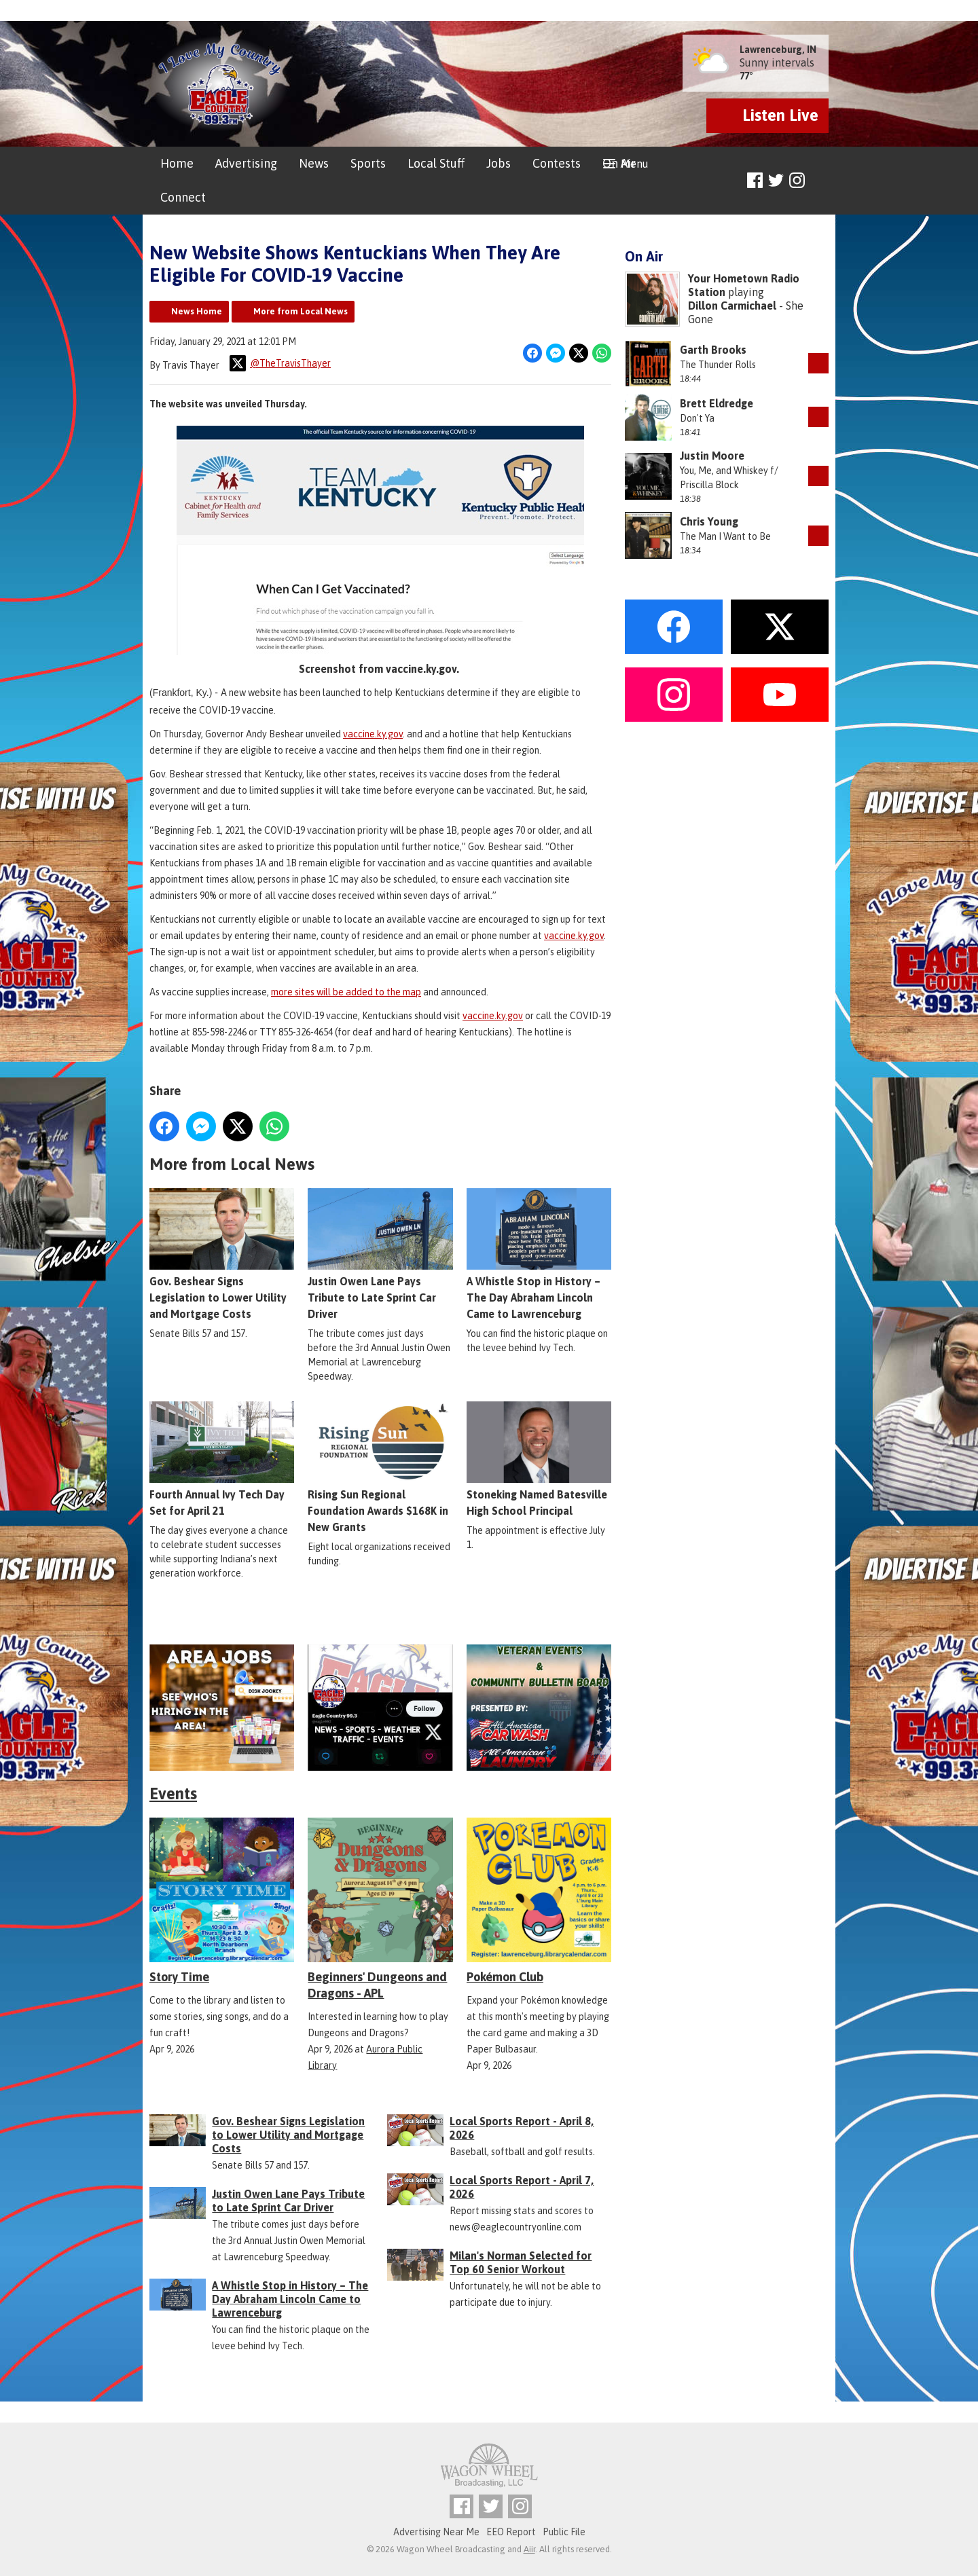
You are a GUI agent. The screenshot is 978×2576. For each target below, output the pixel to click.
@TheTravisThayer (280, 363)
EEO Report (511, 2531)
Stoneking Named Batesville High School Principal (539, 1459)
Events (173, 1793)
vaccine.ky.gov (373, 733)
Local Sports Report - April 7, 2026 (522, 2187)
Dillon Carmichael (732, 305)
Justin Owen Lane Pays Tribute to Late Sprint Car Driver (380, 1254)
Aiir (529, 2549)
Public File (564, 2531)
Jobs (498, 163)
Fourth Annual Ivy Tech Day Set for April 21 (221, 1459)
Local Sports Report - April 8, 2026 (522, 2128)
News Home (196, 311)
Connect (183, 197)
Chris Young (709, 521)
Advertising (246, 163)
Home (177, 163)
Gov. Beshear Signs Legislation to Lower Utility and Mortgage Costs (221, 1254)
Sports (368, 163)
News (314, 163)
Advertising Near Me (436, 2531)
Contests (556, 163)
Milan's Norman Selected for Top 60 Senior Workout (521, 2262)
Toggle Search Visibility (820, 180)
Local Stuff (436, 163)
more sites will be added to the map (346, 991)
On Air (619, 163)
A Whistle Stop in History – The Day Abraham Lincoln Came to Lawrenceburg (539, 1254)
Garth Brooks (713, 350)
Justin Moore (712, 455)
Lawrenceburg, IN (778, 49)
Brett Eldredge (716, 403)
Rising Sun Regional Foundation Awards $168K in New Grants (380, 1467)
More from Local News (300, 311)
